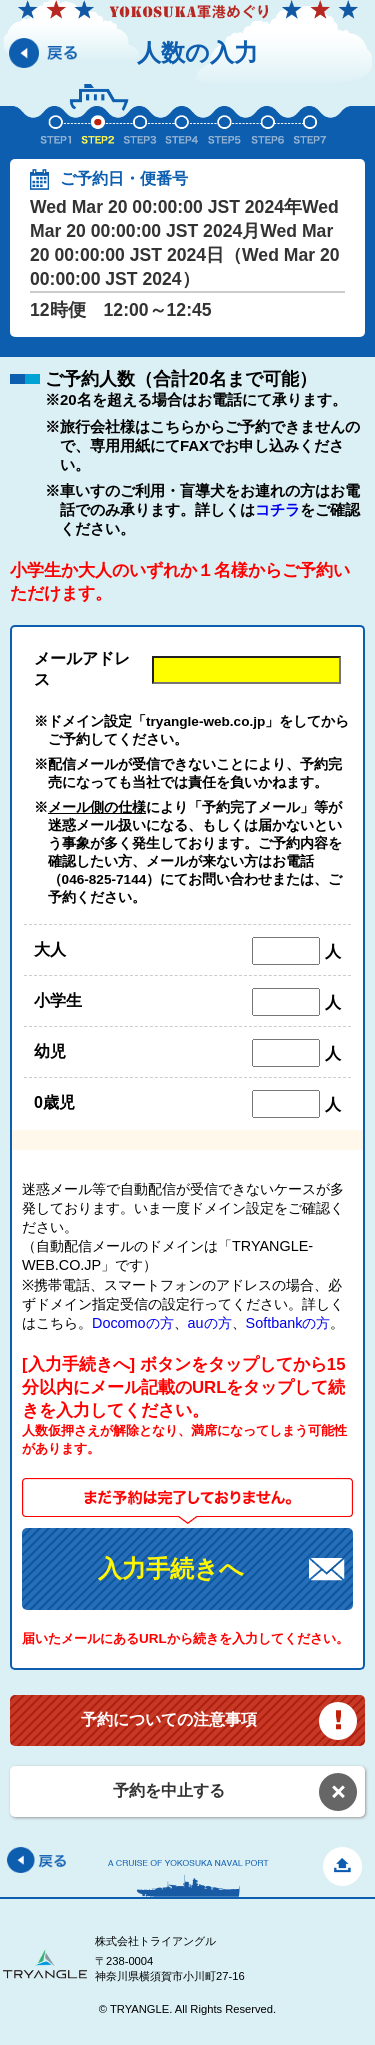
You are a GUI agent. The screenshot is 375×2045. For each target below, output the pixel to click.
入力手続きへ (171, 1568)
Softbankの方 (288, 1323)
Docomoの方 (133, 1323)
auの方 (210, 1323)
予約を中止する (169, 1790)
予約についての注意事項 (169, 1719)
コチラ (277, 509)
